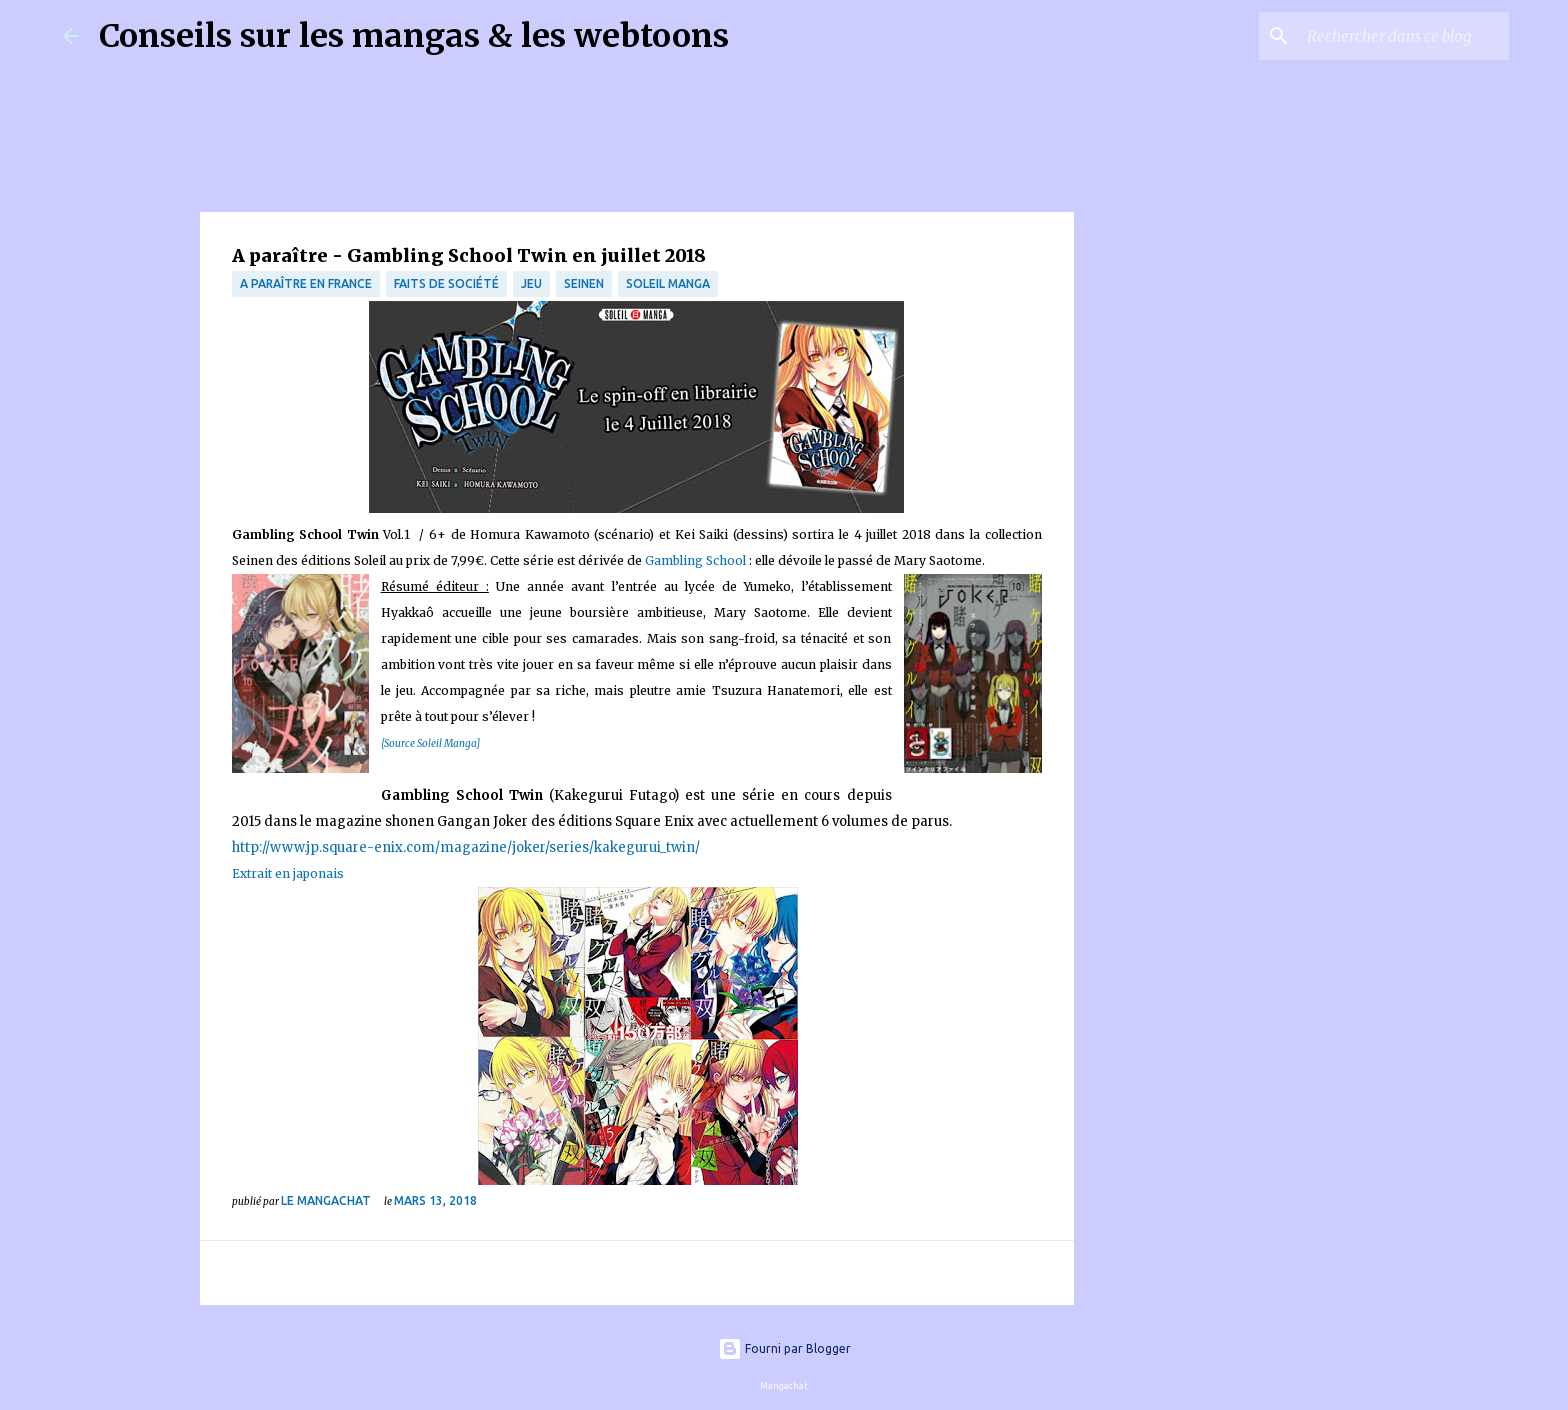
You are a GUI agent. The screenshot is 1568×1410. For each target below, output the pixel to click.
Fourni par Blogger (784, 1348)
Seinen (584, 283)
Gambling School (695, 560)
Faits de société (446, 283)
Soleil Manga (668, 283)
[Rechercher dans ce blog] (1404, 36)
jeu (531, 283)
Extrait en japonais (288, 873)
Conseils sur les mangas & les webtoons (414, 36)
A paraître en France (306, 283)
